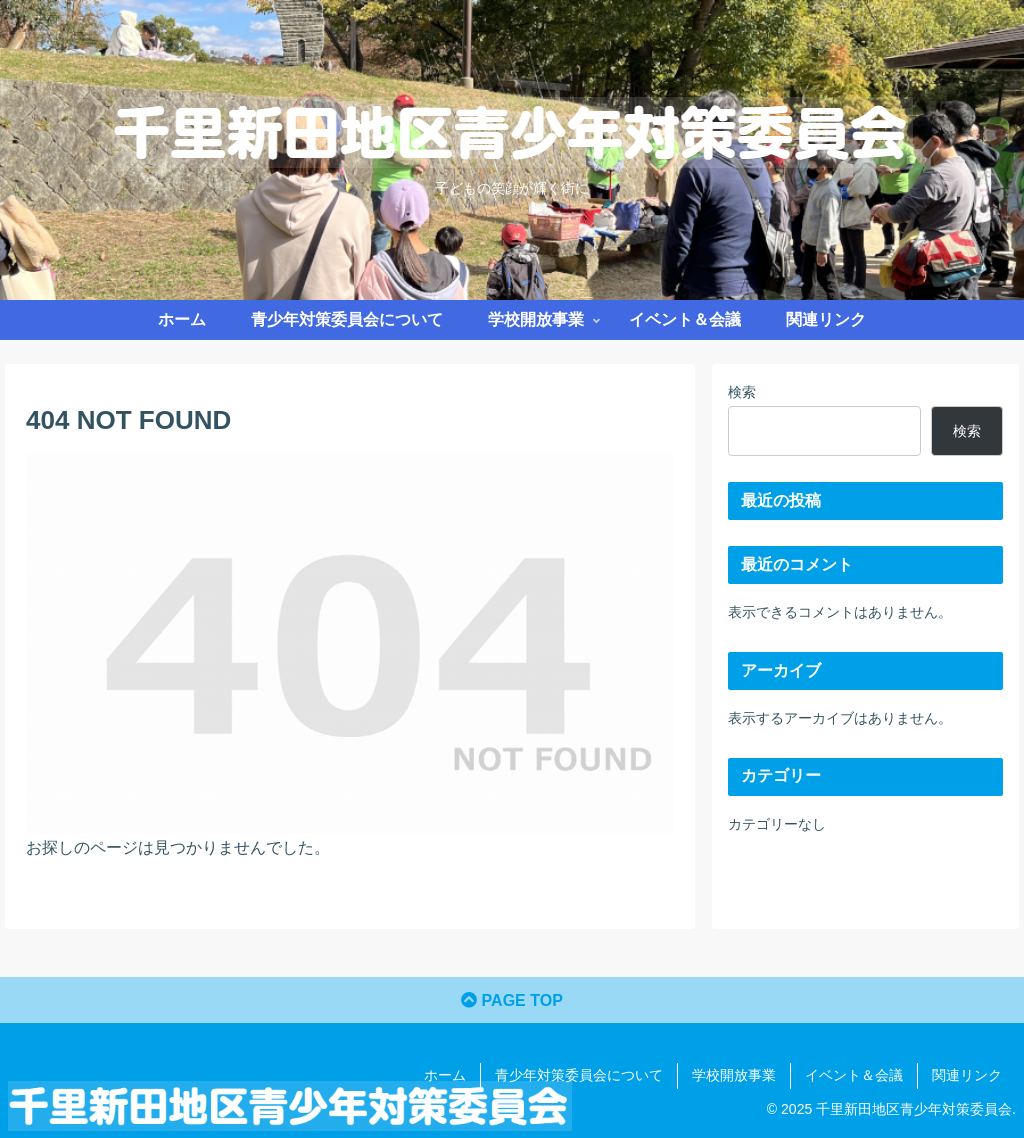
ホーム (445, 1075)
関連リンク (967, 1075)
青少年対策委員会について (579, 1075)
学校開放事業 (734, 1075)
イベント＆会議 (854, 1075)
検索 (742, 392)
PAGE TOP (512, 1000)
